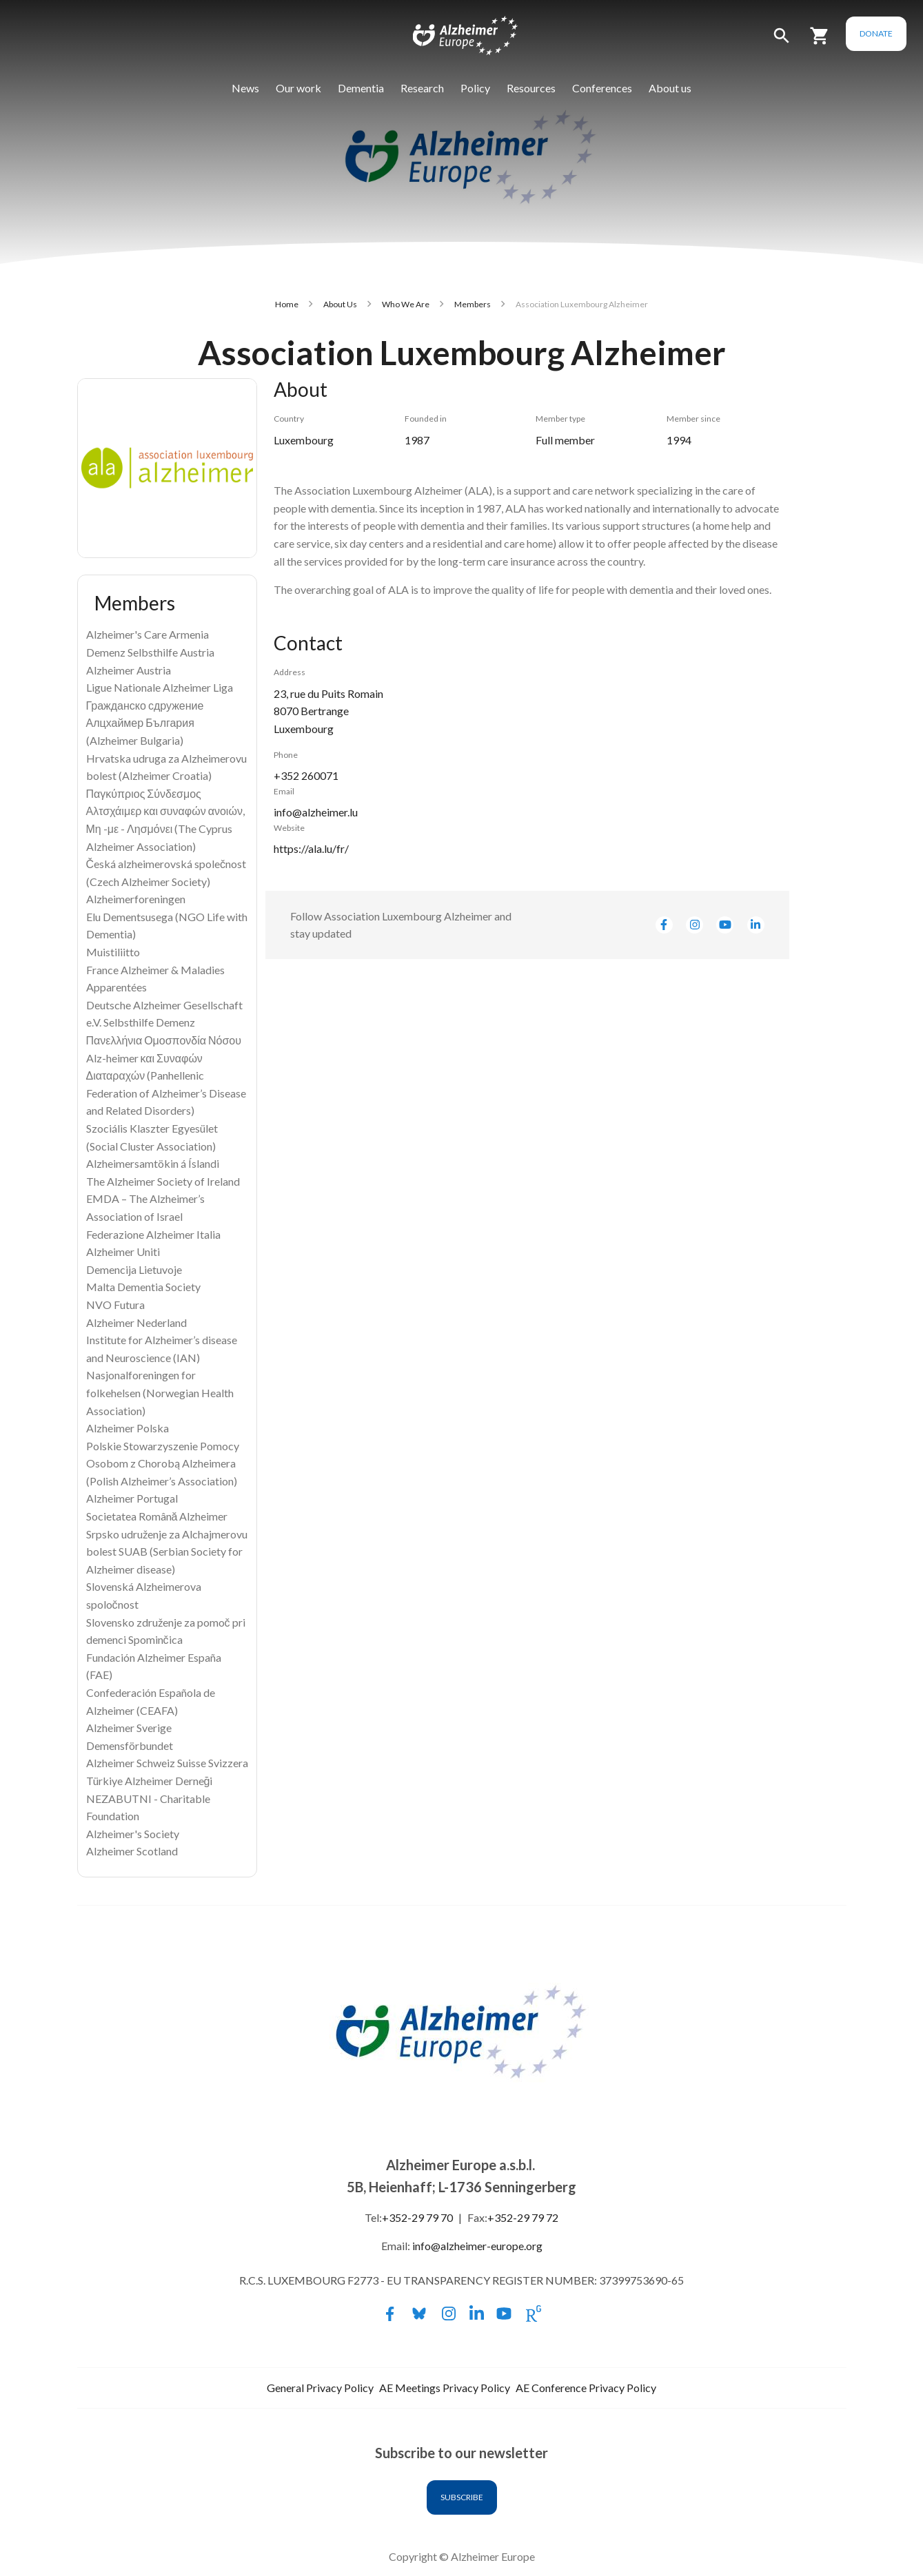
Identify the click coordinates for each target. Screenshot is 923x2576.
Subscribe (461, 2497)
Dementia (361, 87)
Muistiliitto (113, 951)
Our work (298, 87)
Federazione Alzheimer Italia (153, 1234)
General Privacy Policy (320, 2387)
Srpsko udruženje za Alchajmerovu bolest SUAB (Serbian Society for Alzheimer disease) (166, 1551)
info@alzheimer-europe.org (477, 2245)
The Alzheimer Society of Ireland (163, 1181)
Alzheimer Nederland (136, 1322)
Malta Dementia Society (143, 1286)
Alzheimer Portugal (132, 1498)
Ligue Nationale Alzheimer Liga (159, 687)
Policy (475, 87)
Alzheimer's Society (132, 1833)
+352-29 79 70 (417, 2217)
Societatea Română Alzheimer (157, 1516)
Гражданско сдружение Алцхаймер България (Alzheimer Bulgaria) (145, 723)
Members (472, 304)
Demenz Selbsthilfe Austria (150, 652)
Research (422, 87)
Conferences (602, 87)
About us (670, 87)
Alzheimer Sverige (129, 1727)
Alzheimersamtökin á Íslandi (152, 1163)
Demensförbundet (129, 1745)
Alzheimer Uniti (123, 1251)
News (245, 87)
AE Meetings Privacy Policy (444, 2387)
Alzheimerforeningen (135, 898)
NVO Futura (115, 1304)
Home (286, 304)
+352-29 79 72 (522, 2217)
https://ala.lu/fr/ (311, 848)
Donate (876, 33)
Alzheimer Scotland (132, 1850)
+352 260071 (306, 775)
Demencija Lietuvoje (134, 1269)
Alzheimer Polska (127, 1427)
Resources (531, 87)
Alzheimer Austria (128, 670)
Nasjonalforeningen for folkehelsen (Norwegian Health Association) (160, 1392)
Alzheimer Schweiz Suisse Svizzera (167, 1762)
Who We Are (405, 304)
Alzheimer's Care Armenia (147, 634)
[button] (781, 41)
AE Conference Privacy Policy (586, 2387)
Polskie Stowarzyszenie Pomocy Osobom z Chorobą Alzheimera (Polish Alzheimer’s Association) (162, 1463)
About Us (340, 304)
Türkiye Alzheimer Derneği (149, 1780)
